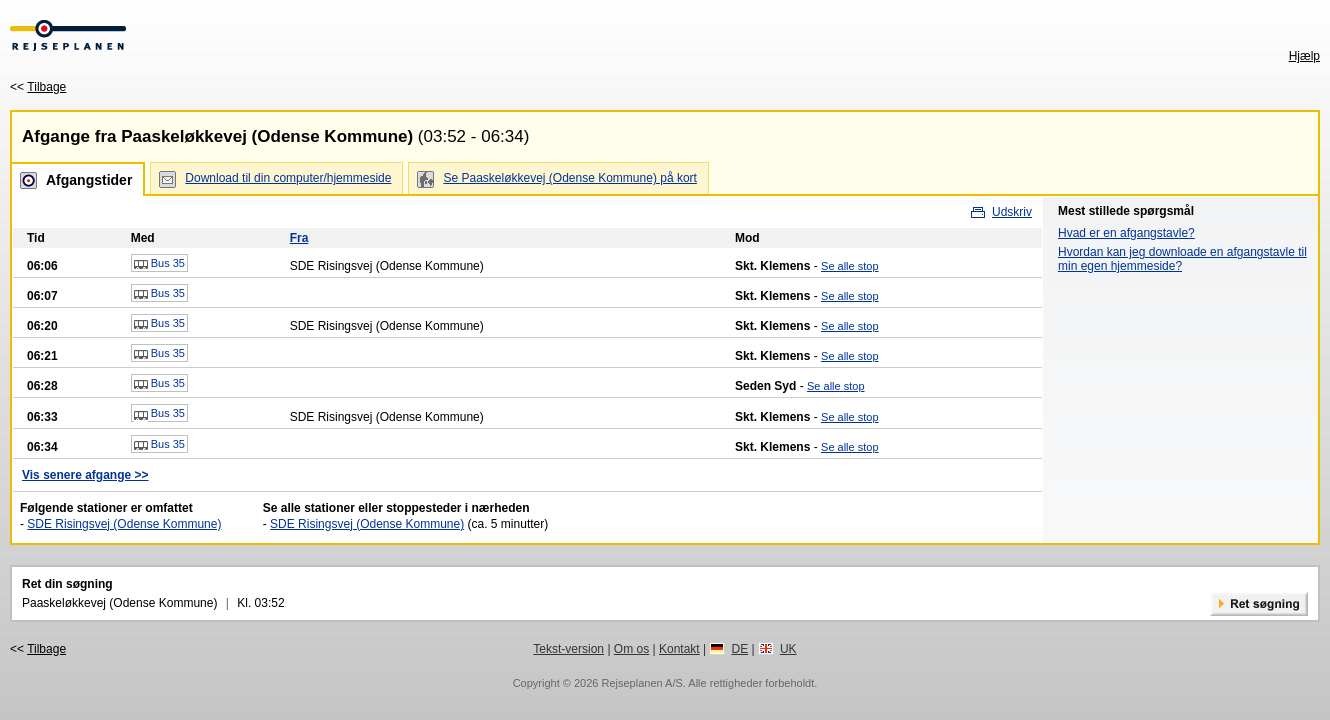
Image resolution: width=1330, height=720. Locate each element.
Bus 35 (159, 264)
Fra (299, 238)
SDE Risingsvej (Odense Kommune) (124, 524)
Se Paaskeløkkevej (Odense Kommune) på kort (569, 178)
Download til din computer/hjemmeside (288, 178)
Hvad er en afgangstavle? (1126, 233)
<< (38, 87)
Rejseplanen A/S (641, 683)
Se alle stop (849, 266)
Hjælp (1304, 56)
